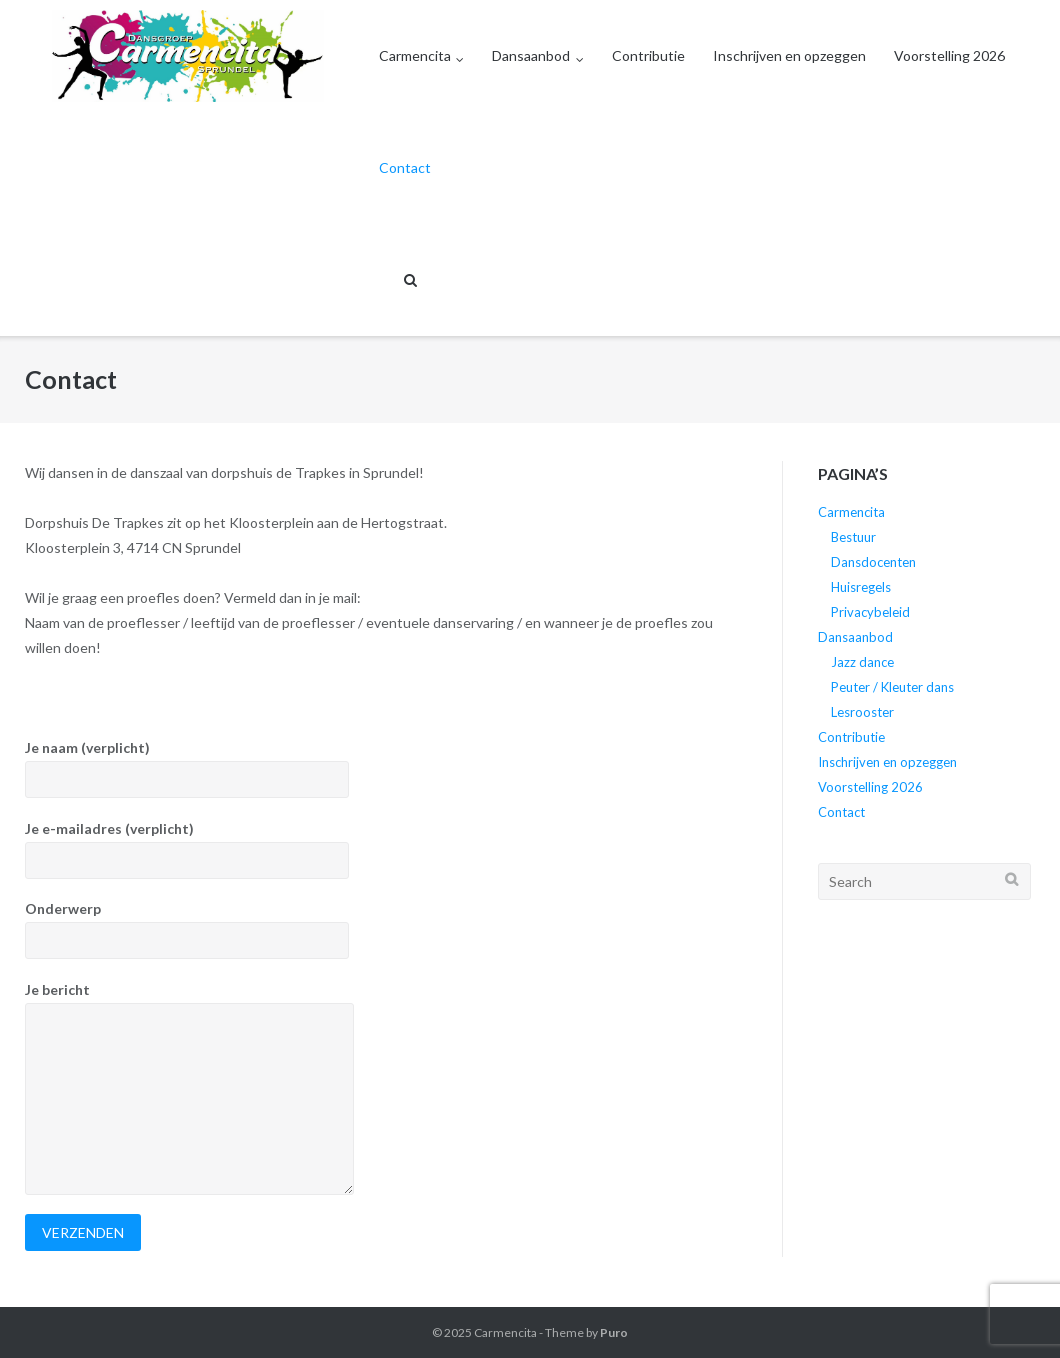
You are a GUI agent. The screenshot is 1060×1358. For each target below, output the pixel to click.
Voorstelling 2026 (949, 55)
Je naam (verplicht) (385, 768)
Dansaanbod (531, 55)
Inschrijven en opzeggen (789, 55)
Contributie (648, 55)
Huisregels (861, 587)
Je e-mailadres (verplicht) (385, 849)
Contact (405, 167)
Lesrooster (862, 712)
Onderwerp (385, 929)
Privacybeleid (870, 612)
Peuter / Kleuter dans (892, 687)
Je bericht (385, 1088)
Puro (614, 1332)
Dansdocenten (873, 562)
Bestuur (853, 537)
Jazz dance (862, 662)
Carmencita (415, 55)
